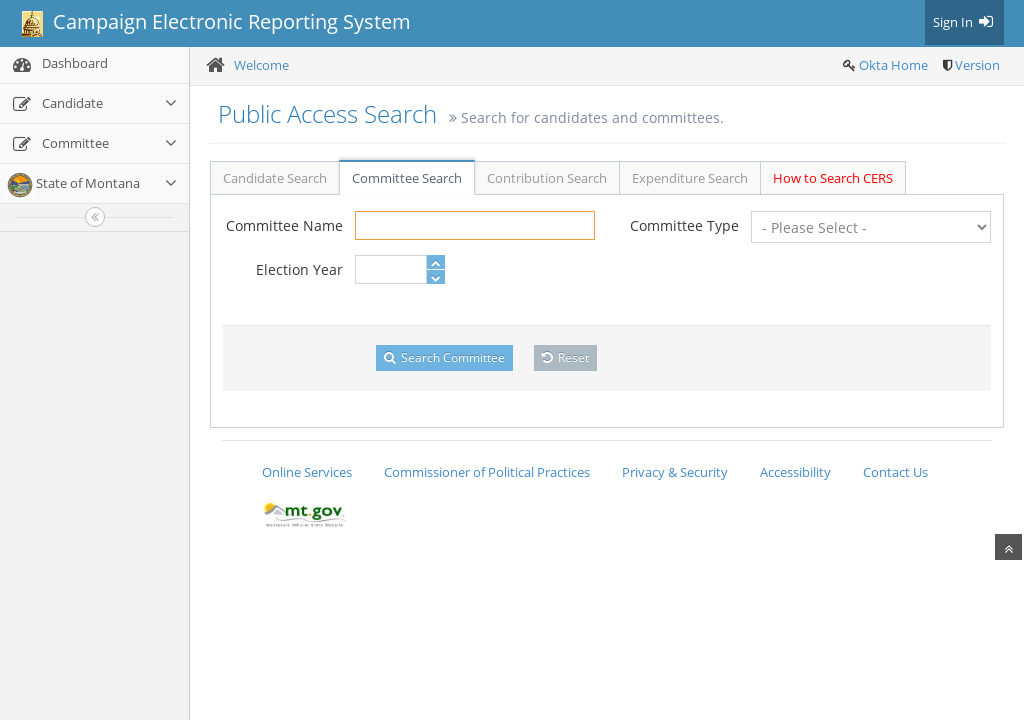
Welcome (261, 65)
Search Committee (444, 357)
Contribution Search (547, 178)
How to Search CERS (833, 178)
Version (977, 65)
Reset (565, 357)
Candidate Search (275, 178)
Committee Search (407, 178)
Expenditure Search (690, 178)
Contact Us (895, 472)
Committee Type (684, 225)
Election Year (299, 269)
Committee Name (284, 225)
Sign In (964, 22)
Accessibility (795, 472)
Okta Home (893, 65)
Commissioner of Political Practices (487, 472)
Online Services (307, 472)
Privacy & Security (675, 472)
